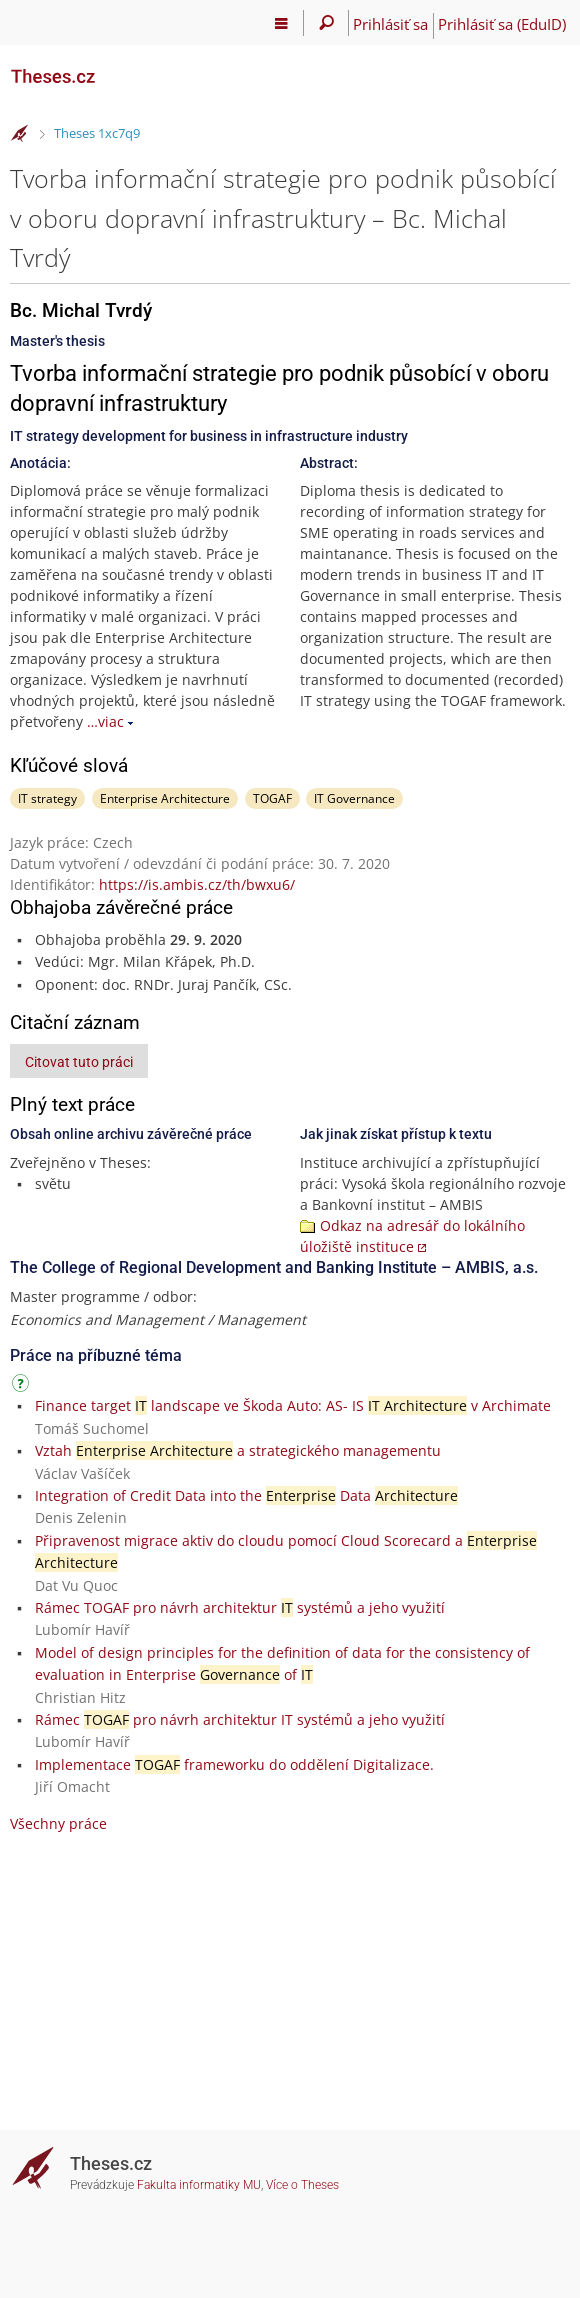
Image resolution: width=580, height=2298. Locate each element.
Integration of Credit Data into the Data (246, 1495)
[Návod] (23, 1386)
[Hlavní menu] (281, 23)
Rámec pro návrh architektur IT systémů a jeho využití (240, 1719)
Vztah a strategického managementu (238, 1450)
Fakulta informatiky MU (199, 2185)
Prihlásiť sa (390, 24)
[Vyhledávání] (326, 23)
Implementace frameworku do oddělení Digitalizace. (234, 1764)
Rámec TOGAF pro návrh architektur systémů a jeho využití (240, 1607)
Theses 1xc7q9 (97, 133)
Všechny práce (58, 1823)
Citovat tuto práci (79, 1062)
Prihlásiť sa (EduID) (502, 24)
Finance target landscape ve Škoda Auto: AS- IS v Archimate (293, 1405)
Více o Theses (302, 2185)
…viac (105, 721)
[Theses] (110, 68)
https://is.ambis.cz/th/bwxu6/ (197, 884)
